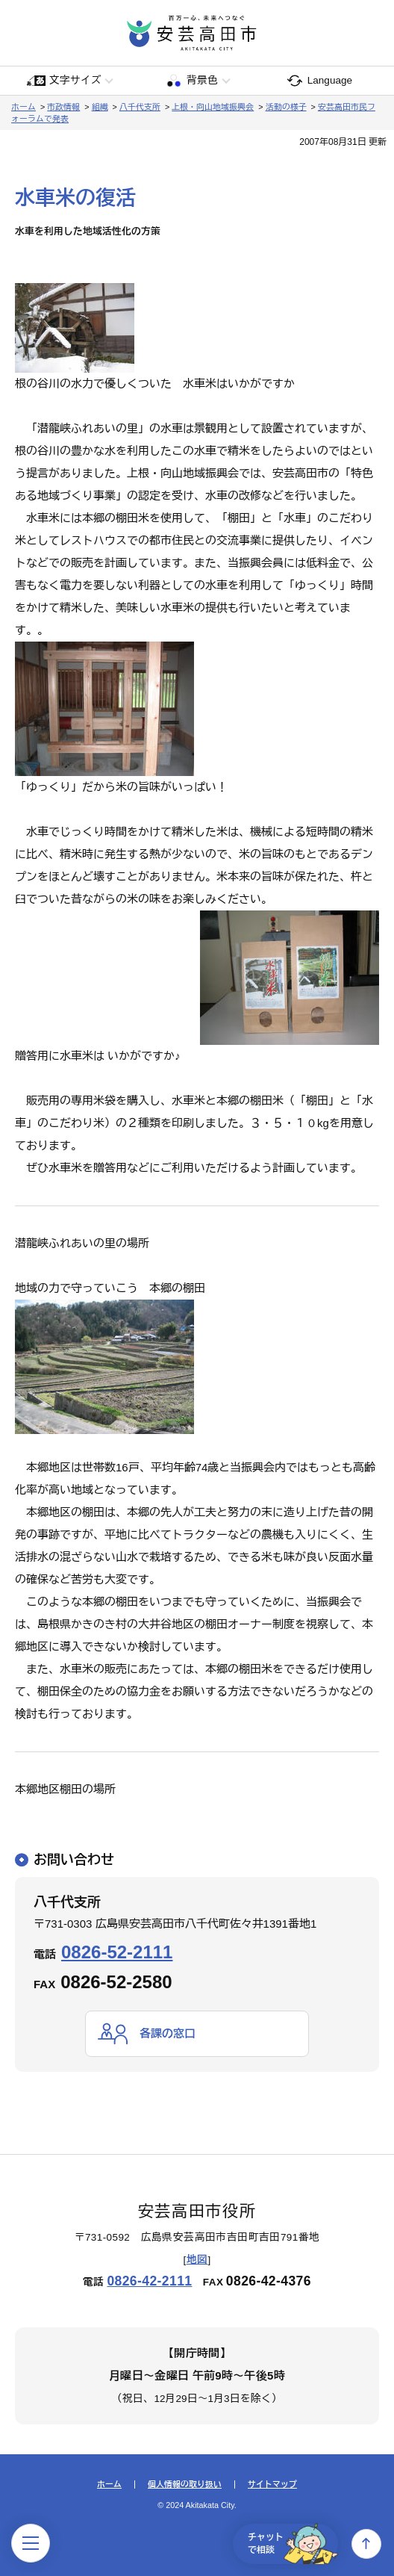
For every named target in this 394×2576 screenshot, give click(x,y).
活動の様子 (286, 106)
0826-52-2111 (116, 1952)
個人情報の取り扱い (185, 2484)
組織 (100, 106)
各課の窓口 (168, 2033)
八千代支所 (139, 106)
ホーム (23, 106)
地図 (197, 2259)
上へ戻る (366, 2544)
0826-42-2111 (149, 2281)
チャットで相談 (293, 2544)
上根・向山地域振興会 (213, 106)
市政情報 (63, 106)
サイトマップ (272, 2484)
